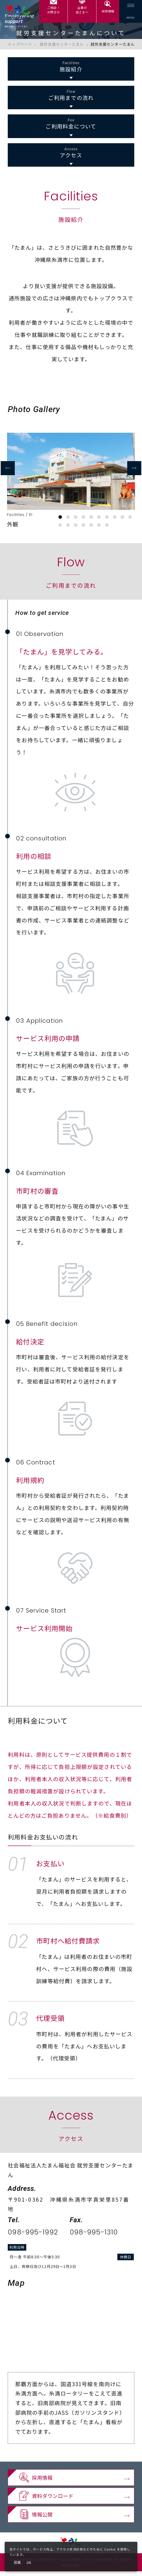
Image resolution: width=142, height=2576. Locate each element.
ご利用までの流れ (70, 95)
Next (134, 468)
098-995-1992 (33, 2232)
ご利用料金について (70, 124)
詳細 (17, 2562)
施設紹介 (70, 67)
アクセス (70, 153)
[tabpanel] (71, 471)
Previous (8, 468)
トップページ (20, 44)
